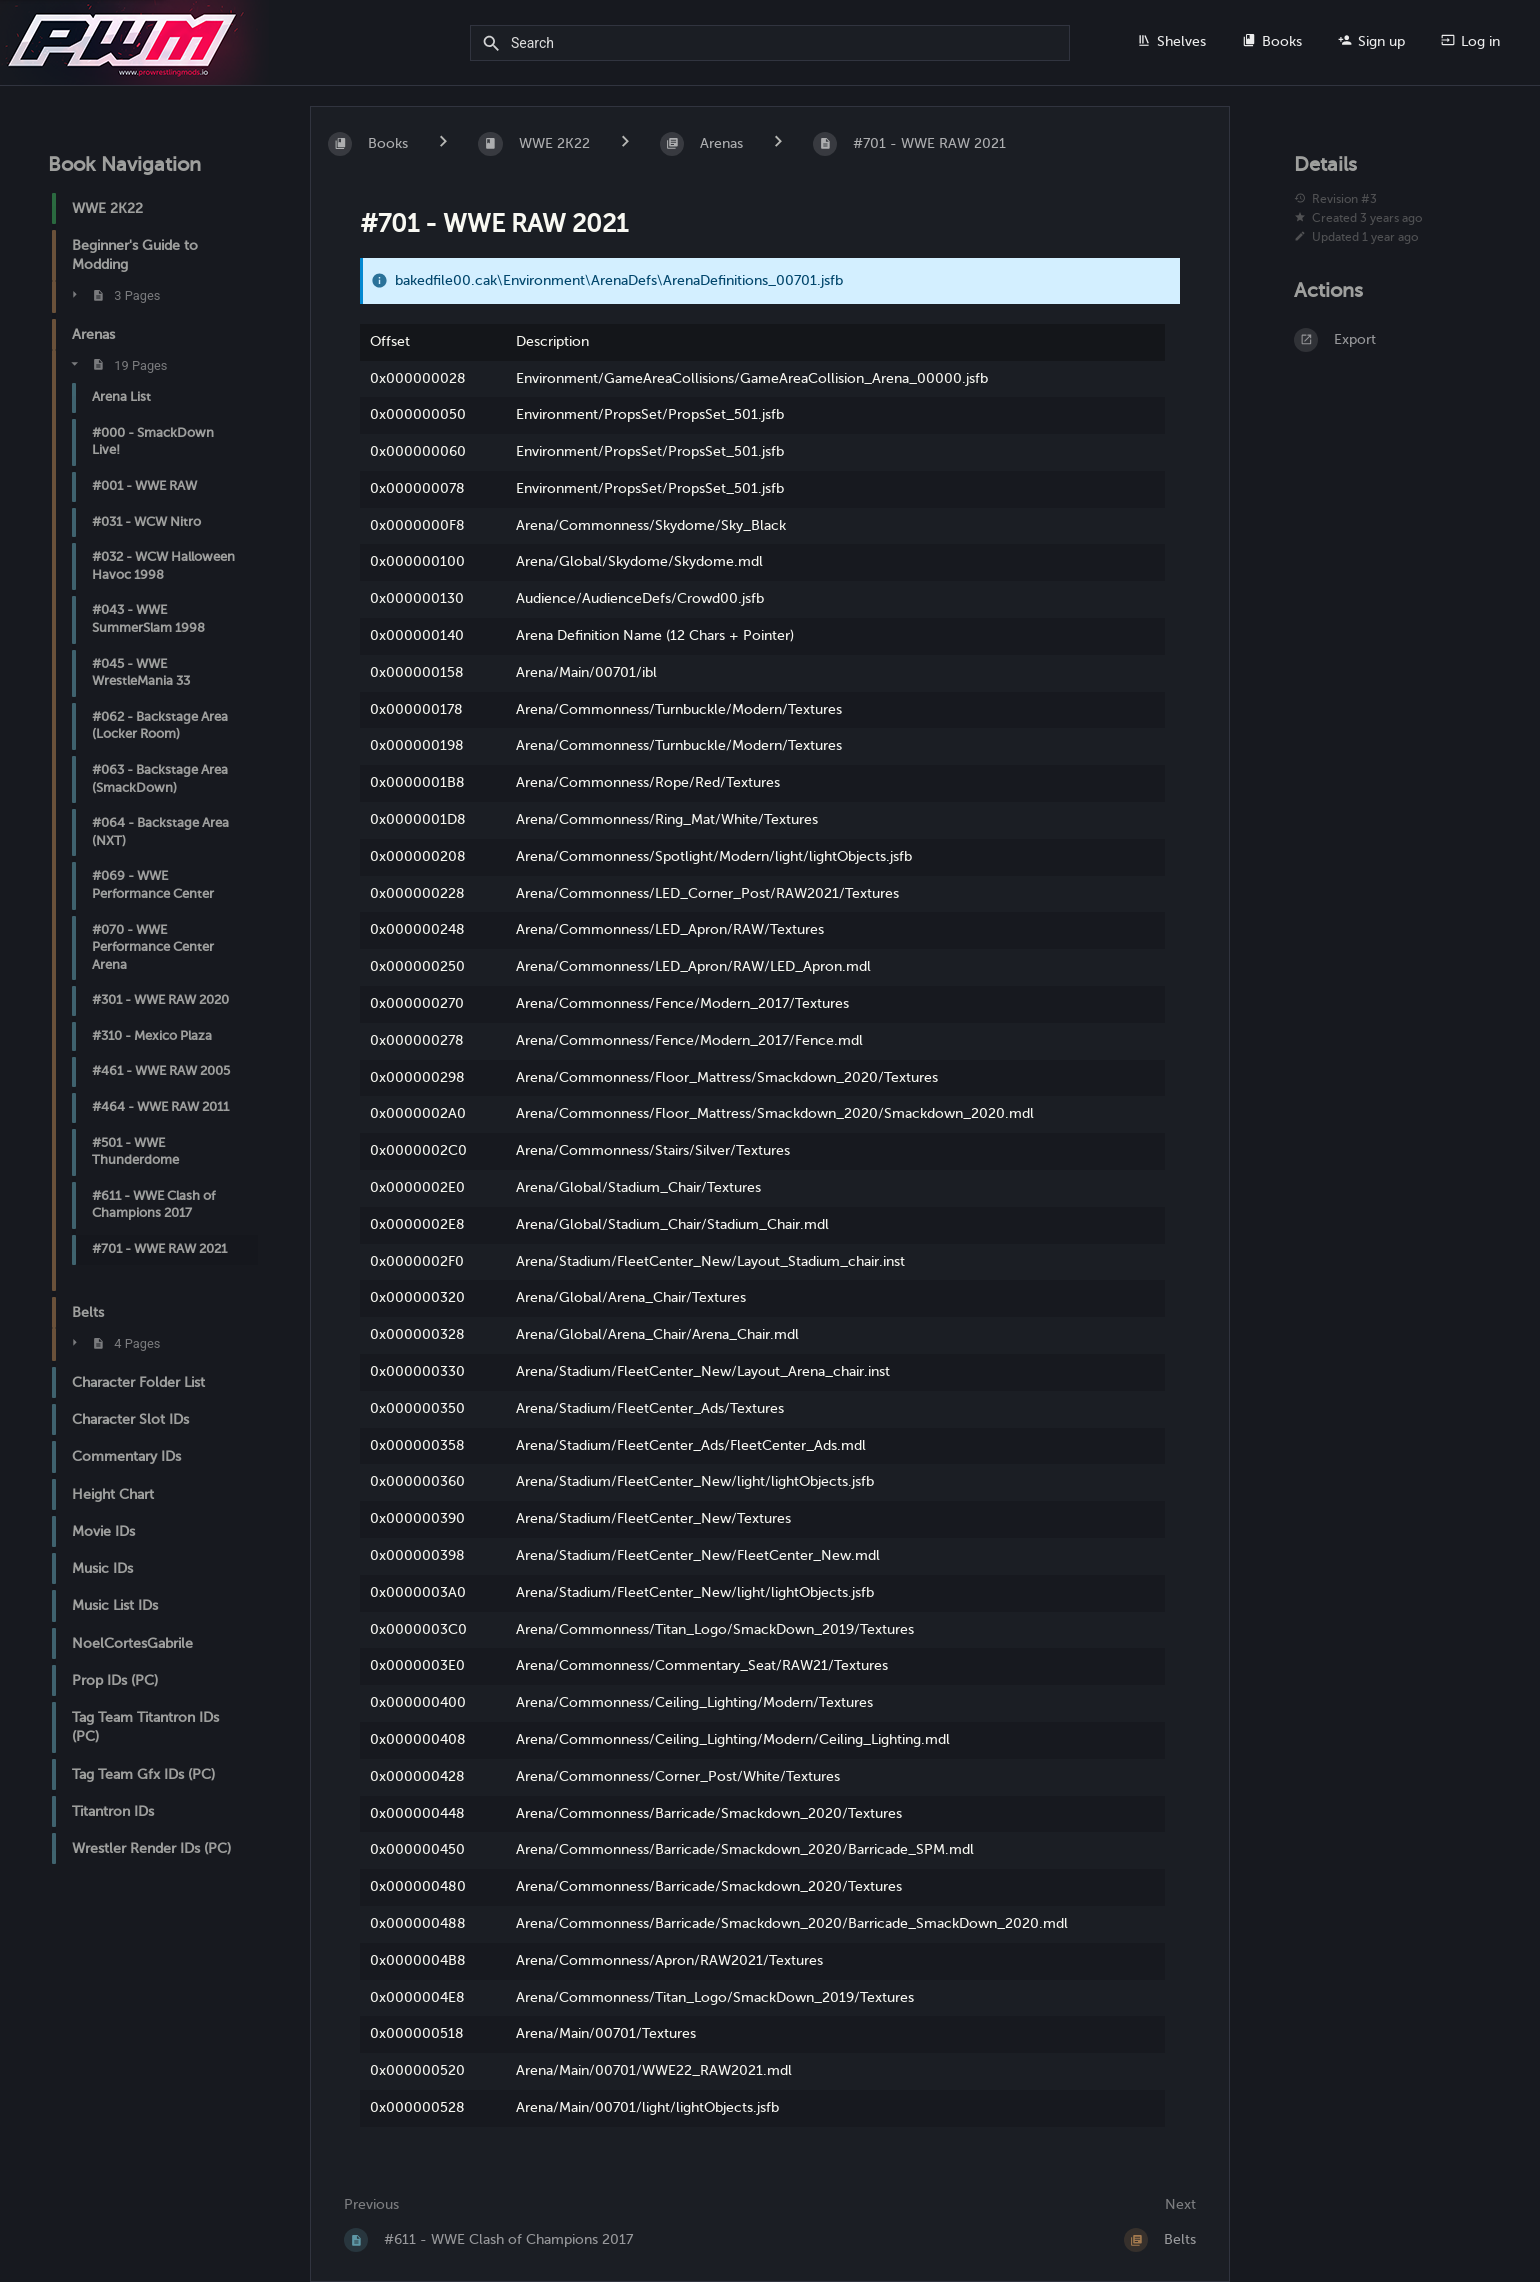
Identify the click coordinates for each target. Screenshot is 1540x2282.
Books (1272, 41)
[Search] (494, 44)
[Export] (1393, 340)
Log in (1470, 41)
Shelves (1171, 41)
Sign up (1371, 41)
